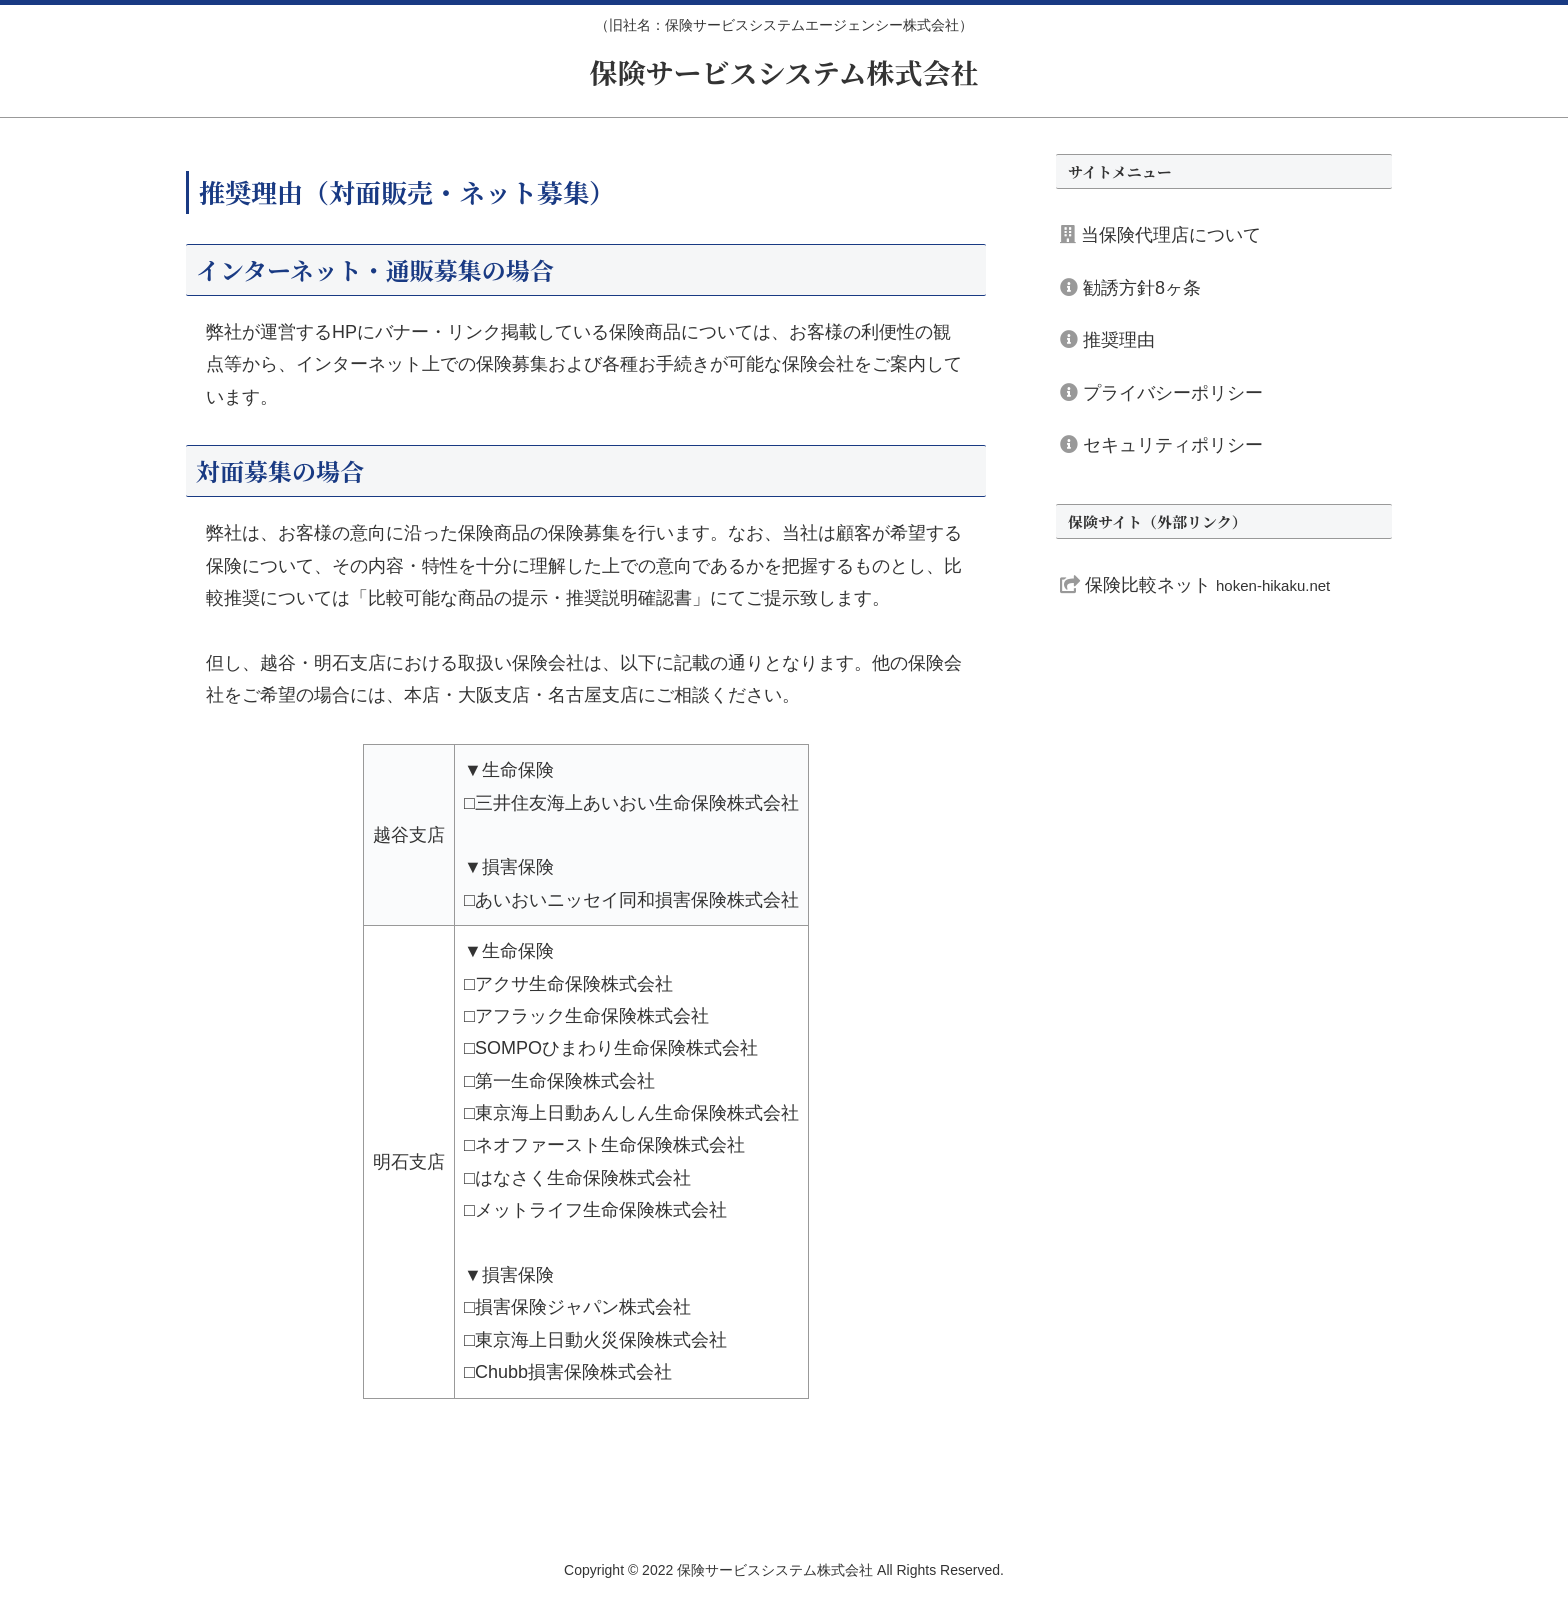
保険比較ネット (1195, 585)
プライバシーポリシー (1161, 393)
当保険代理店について (1160, 235)
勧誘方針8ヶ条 (1130, 288)
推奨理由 (1107, 340)
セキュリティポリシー (1161, 445)
